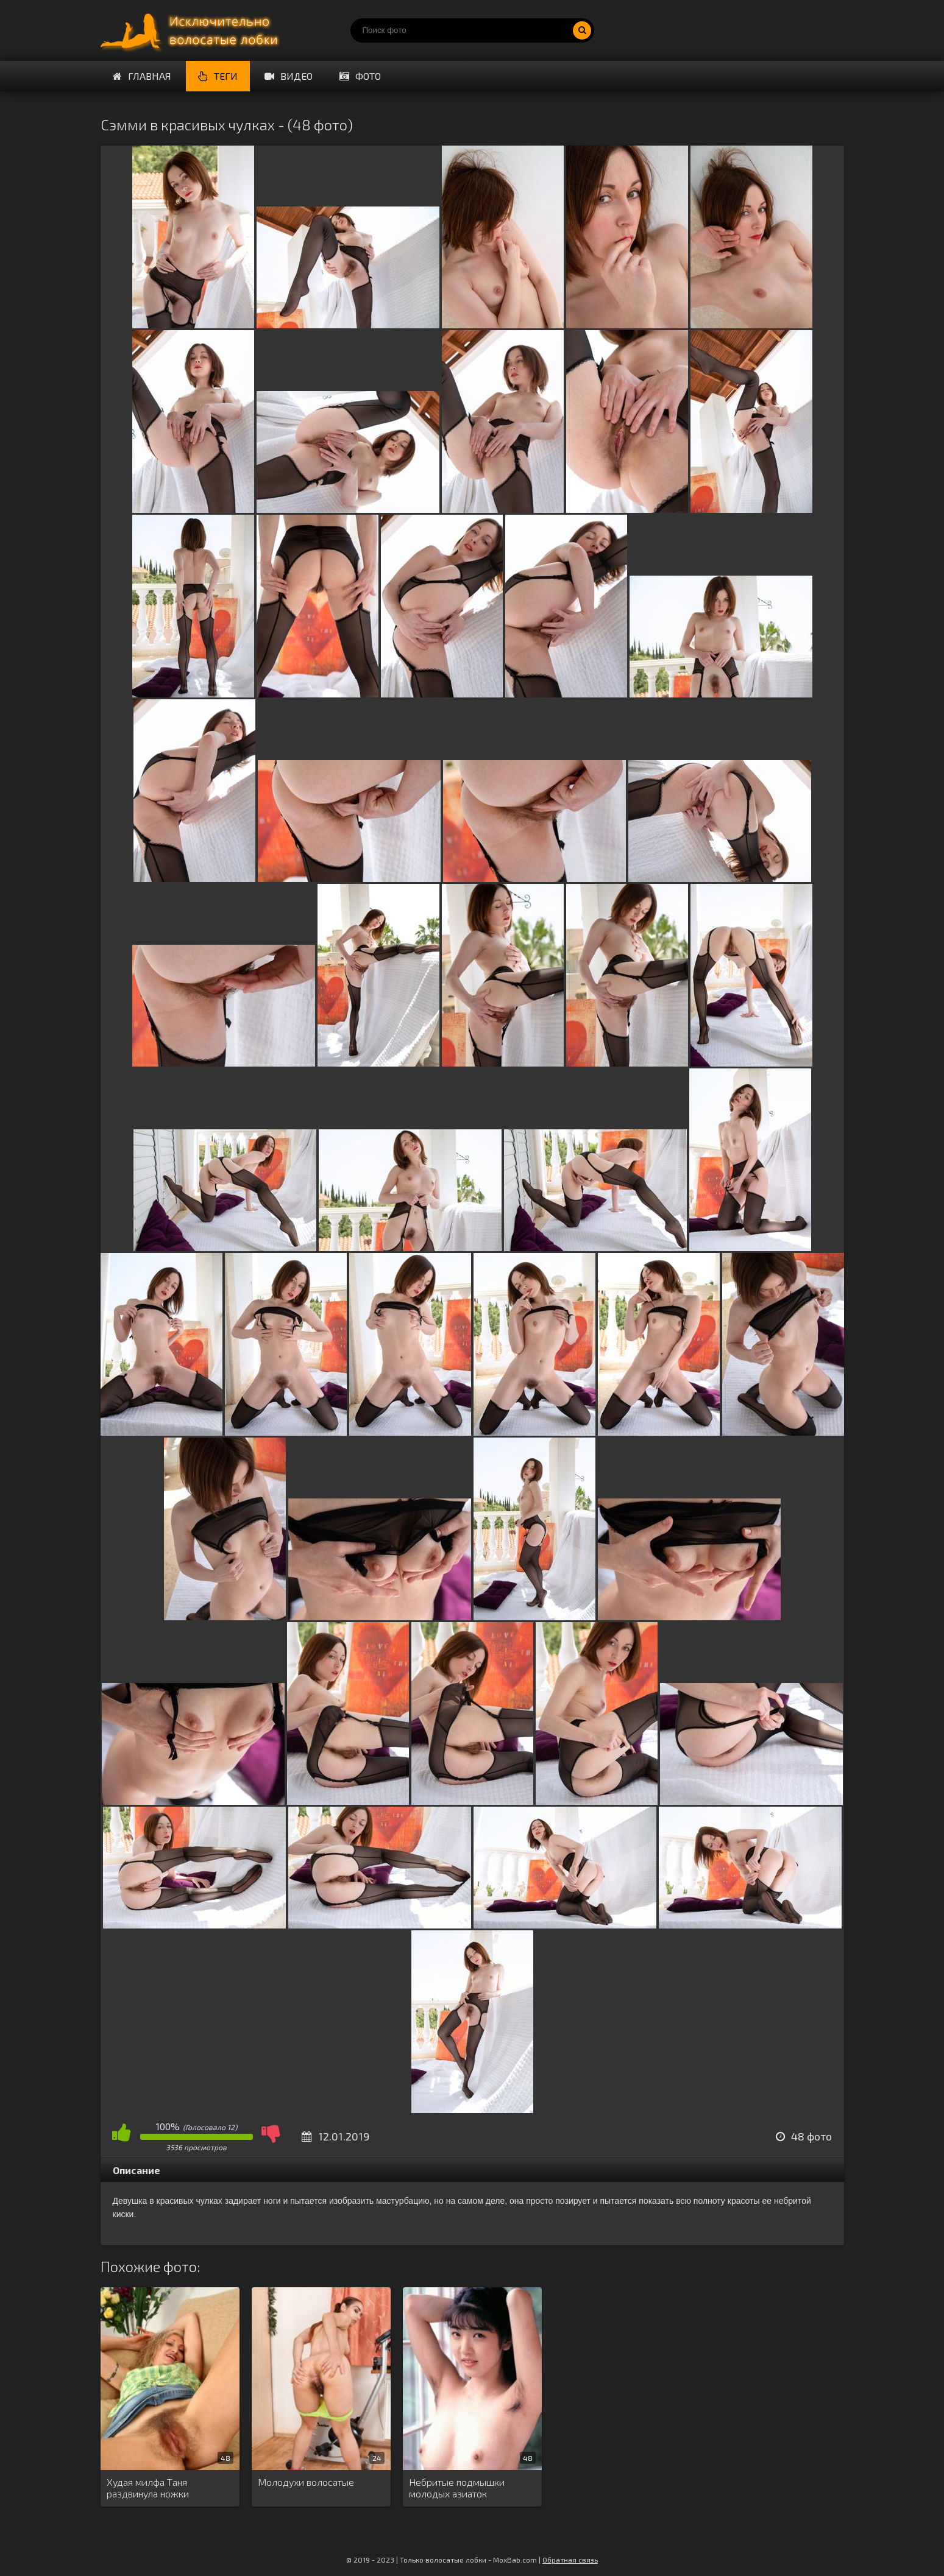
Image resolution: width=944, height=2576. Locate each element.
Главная (142, 76)
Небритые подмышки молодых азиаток (457, 2487)
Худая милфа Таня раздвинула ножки (148, 2487)
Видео (288, 76)
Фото (360, 76)
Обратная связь (570, 2559)
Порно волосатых (192, 30)
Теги (218, 76)
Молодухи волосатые (306, 2482)
